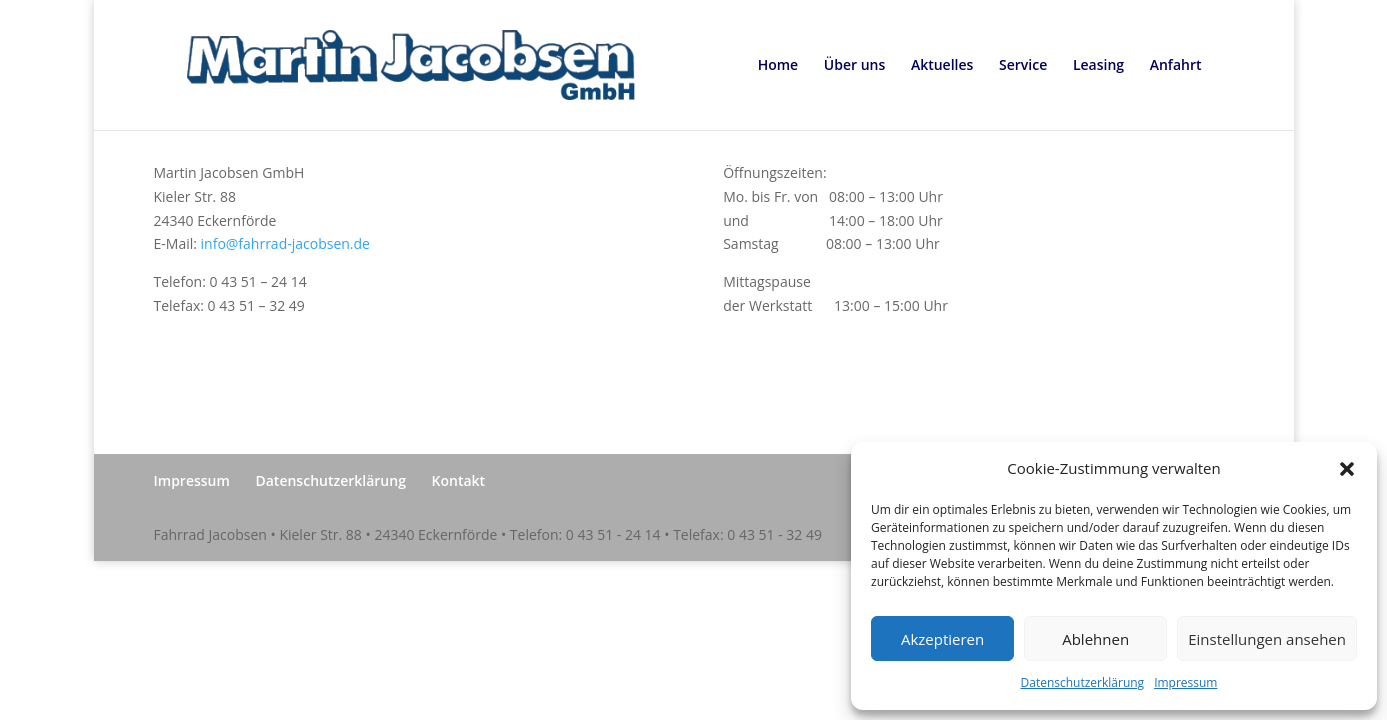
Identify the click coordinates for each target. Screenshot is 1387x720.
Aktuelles (942, 66)
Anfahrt (1176, 66)
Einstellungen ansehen (1267, 639)
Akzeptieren (942, 639)
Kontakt (459, 480)
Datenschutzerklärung (1083, 682)
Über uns (854, 66)
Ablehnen (1095, 639)
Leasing (1098, 66)
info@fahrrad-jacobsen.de (285, 243)
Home (778, 66)
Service (1023, 66)
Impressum (1185, 682)
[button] (1347, 469)
